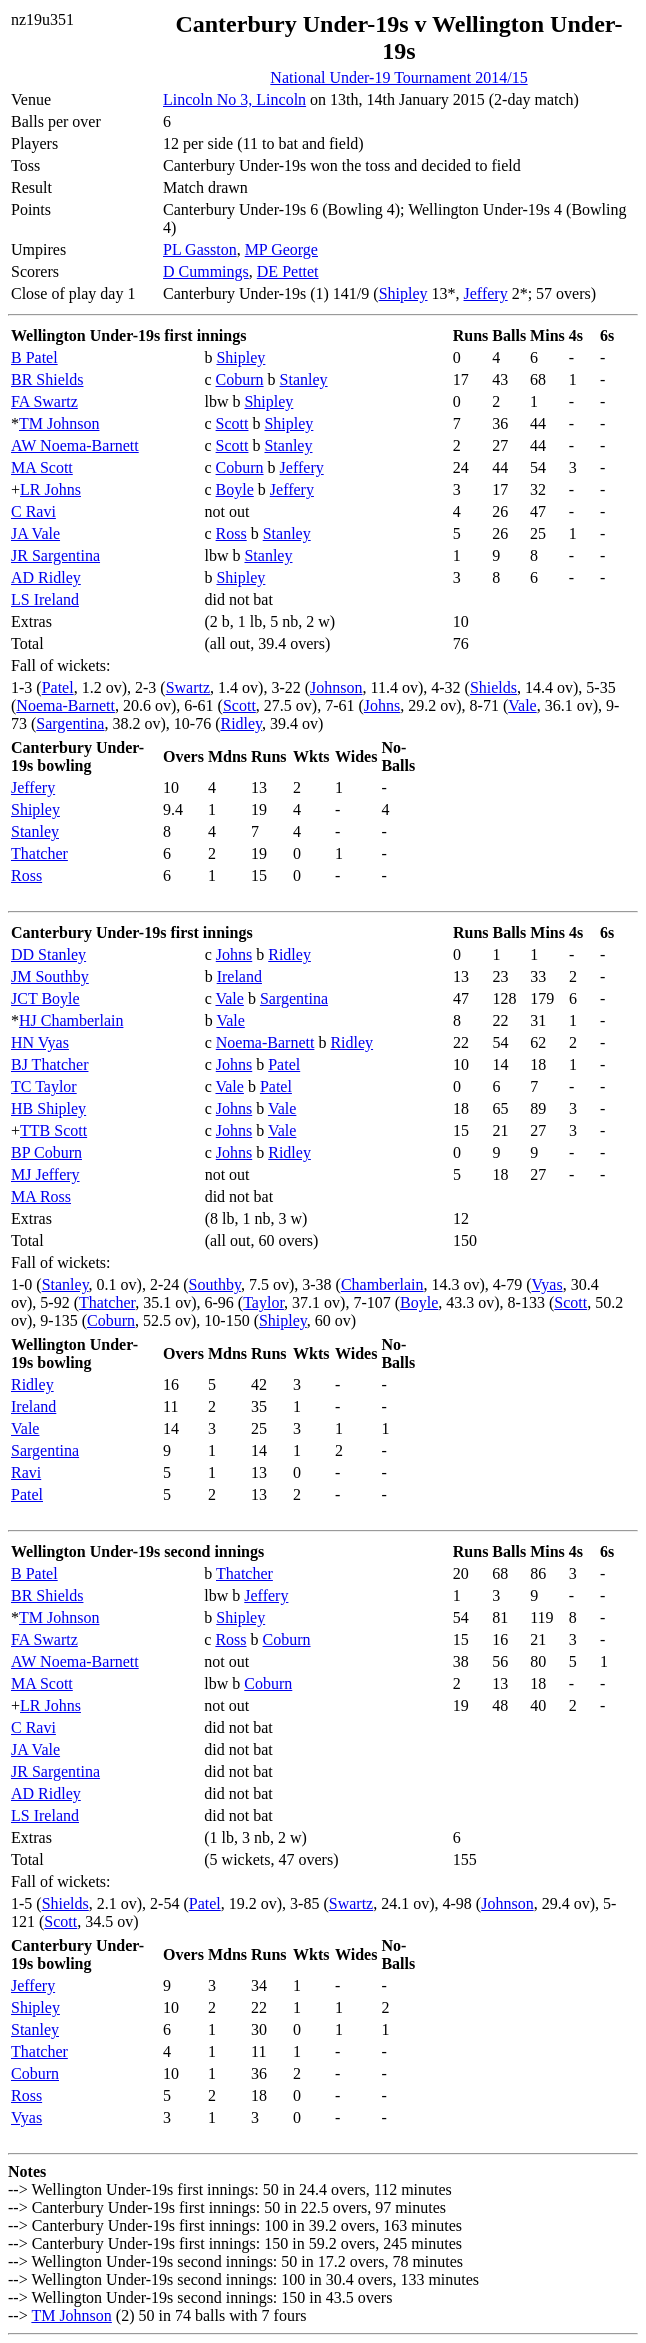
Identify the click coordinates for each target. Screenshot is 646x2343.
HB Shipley (48, 1108)
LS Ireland (45, 599)
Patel (58, 687)
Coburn (240, 379)
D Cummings (206, 271)
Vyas (547, 1284)
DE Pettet (288, 271)
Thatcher (39, 853)
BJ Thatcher (49, 1064)
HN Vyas (40, 1042)
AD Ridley (46, 577)
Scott (232, 423)
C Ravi (33, 511)
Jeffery (486, 293)
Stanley (304, 379)
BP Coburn (46, 1152)
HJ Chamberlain (71, 1020)
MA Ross (41, 1196)
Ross (231, 533)
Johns (382, 705)
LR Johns (50, 489)
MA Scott (42, 467)
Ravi (26, 1472)
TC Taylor (44, 1086)
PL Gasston (200, 249)
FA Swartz (44, 401)
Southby (215, 1284)
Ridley (241, 723)
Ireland (239, 976)
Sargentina (70, 723)
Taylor (263, 1302)
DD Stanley (48, 954)
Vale (522, 705)
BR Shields (47, 379)
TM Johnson (59, 423)
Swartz (188, 687)
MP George (281, 249)
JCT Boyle (45, 998)
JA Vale (35, 533)
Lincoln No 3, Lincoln (234, 99)
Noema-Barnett (65, 705)
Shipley (403, 293)
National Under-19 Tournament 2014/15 (398, 77)
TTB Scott (53, 1130)
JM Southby (50, 976)
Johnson (336, 687)
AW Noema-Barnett (75, 445)
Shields (493, 687)
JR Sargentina (55, 555)
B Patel (34, 357)
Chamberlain (382, 1284)
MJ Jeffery (45, 1174)
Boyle (235, 489)
